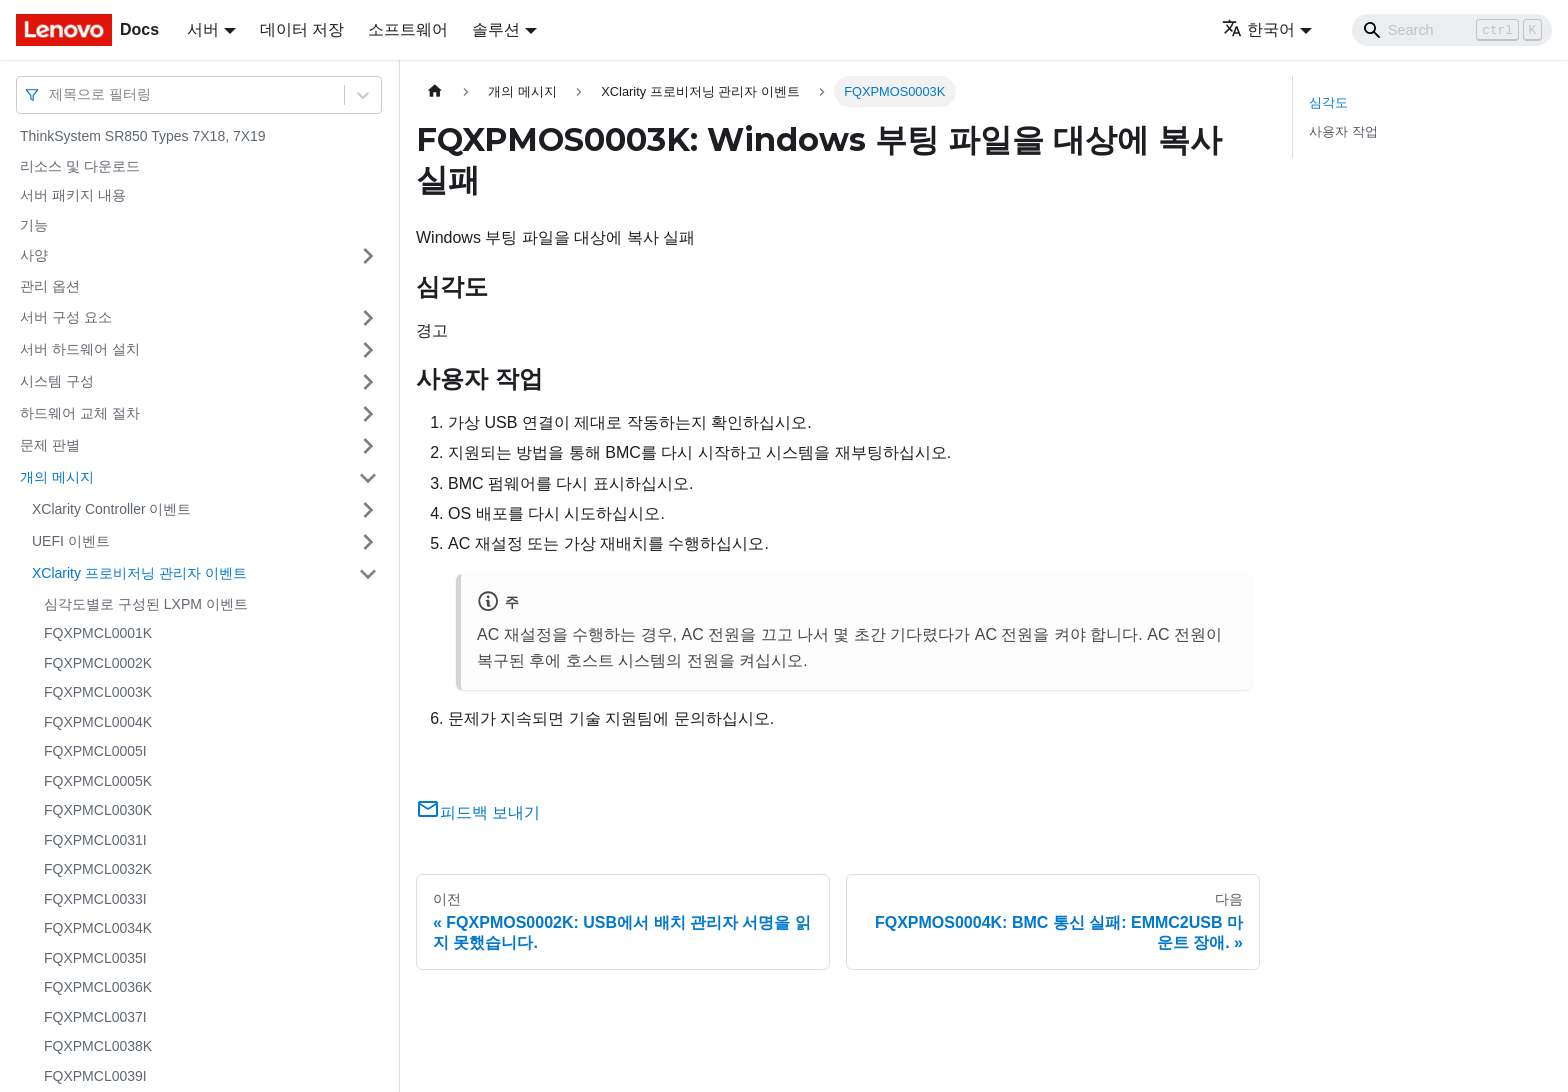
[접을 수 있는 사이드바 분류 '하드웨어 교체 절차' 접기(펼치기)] (368, 414)
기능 (34, 225)
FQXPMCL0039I (95, 1076)
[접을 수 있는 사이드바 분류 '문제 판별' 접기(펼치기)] (368, 446)
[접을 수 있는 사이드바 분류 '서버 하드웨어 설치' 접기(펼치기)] (368, 350)
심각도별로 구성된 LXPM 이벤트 (146, 604)
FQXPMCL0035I (95, 958)
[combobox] (51, 94)
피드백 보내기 (478, 812)
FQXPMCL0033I (95, 899)
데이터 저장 (302, 29)
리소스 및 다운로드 (80, 166)
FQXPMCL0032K (98, 869)
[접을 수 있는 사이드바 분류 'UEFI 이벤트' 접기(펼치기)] (368, 542)
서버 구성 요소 (66, 317)
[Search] (1452, 30)
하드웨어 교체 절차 (80, 413)
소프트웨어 (408, 29)
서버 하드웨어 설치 (80, 349)
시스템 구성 (57, 381)
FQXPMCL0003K (98, 692)
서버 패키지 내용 (73, 195)
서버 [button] (203, 29)
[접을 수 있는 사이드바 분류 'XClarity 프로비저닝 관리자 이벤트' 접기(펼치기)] (368, 574)
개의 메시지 (57, 477)
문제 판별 (50, 445)
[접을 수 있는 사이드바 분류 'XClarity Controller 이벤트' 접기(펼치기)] (368, 510)
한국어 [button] (1258, 29)
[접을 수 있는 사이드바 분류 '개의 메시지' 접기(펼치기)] (368, 478)
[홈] (435, 91)
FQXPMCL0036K (98, 987)
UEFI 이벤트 (71, 541)
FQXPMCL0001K (98, 633)
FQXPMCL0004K (98, 722)
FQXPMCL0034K (98, 928)
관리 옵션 (50, 286)
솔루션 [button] (496, 29)
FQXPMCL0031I (95, 840)
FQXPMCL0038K (98, 1046)
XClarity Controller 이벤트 (111, 509)
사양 (34, 255)
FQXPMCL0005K (98, 781)
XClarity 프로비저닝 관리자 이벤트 (139, 573)
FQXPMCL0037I (95, 1017)
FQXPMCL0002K (98, 663)
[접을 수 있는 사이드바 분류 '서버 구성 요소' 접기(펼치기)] (368, 318)
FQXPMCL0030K (98, 810)
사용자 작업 (1343, 131)
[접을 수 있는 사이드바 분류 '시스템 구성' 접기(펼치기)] (368, 382)
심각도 (1328, 102)
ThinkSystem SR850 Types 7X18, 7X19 (143, 136)
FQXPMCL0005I (95, 751)
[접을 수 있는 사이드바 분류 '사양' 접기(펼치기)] (368, 256)
